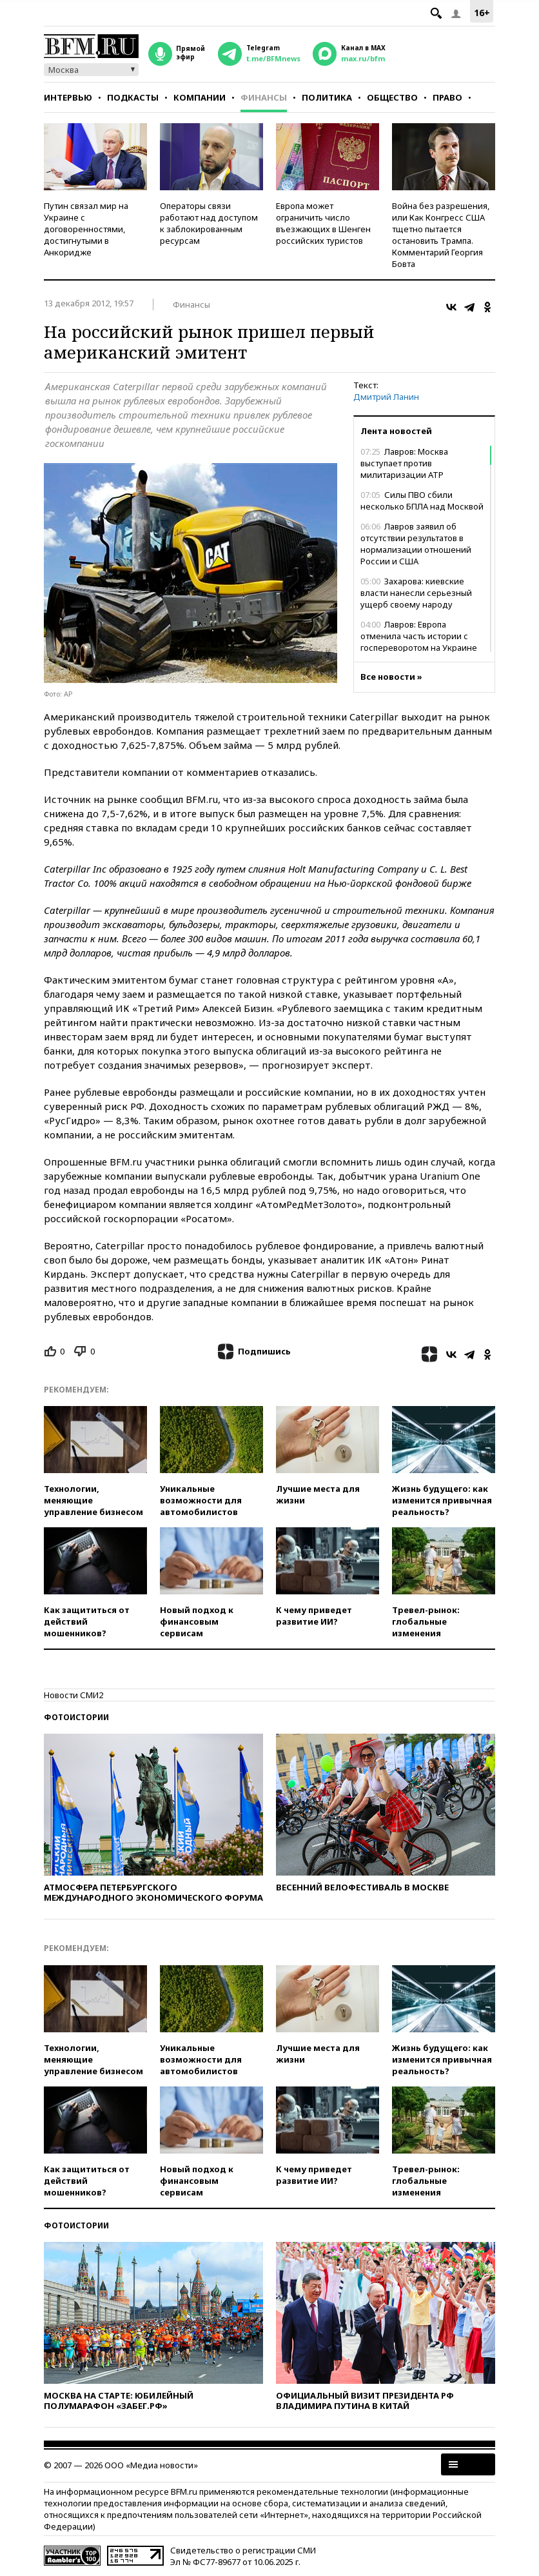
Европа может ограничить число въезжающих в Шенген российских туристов (323, 223)
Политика (327, 97)
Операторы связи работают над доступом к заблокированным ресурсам (209, 223)
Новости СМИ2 (73, 1695)
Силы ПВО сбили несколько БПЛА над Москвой (422, 500)
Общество (392, 97)
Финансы (263, 97)
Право (447, 97)
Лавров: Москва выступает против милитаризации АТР (404, 463)
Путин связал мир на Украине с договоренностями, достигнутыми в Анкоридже (86, 229)
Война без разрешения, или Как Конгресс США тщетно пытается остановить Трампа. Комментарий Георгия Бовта (440, 235)
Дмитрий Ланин (386, 396)
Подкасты (133, 97)
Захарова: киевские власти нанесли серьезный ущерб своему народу (416, 592)
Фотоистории (76, 1717)
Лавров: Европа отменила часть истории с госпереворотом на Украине (418, 636)
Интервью (68, 97)
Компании (199, 97)
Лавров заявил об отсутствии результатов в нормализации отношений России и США (415, 543)
